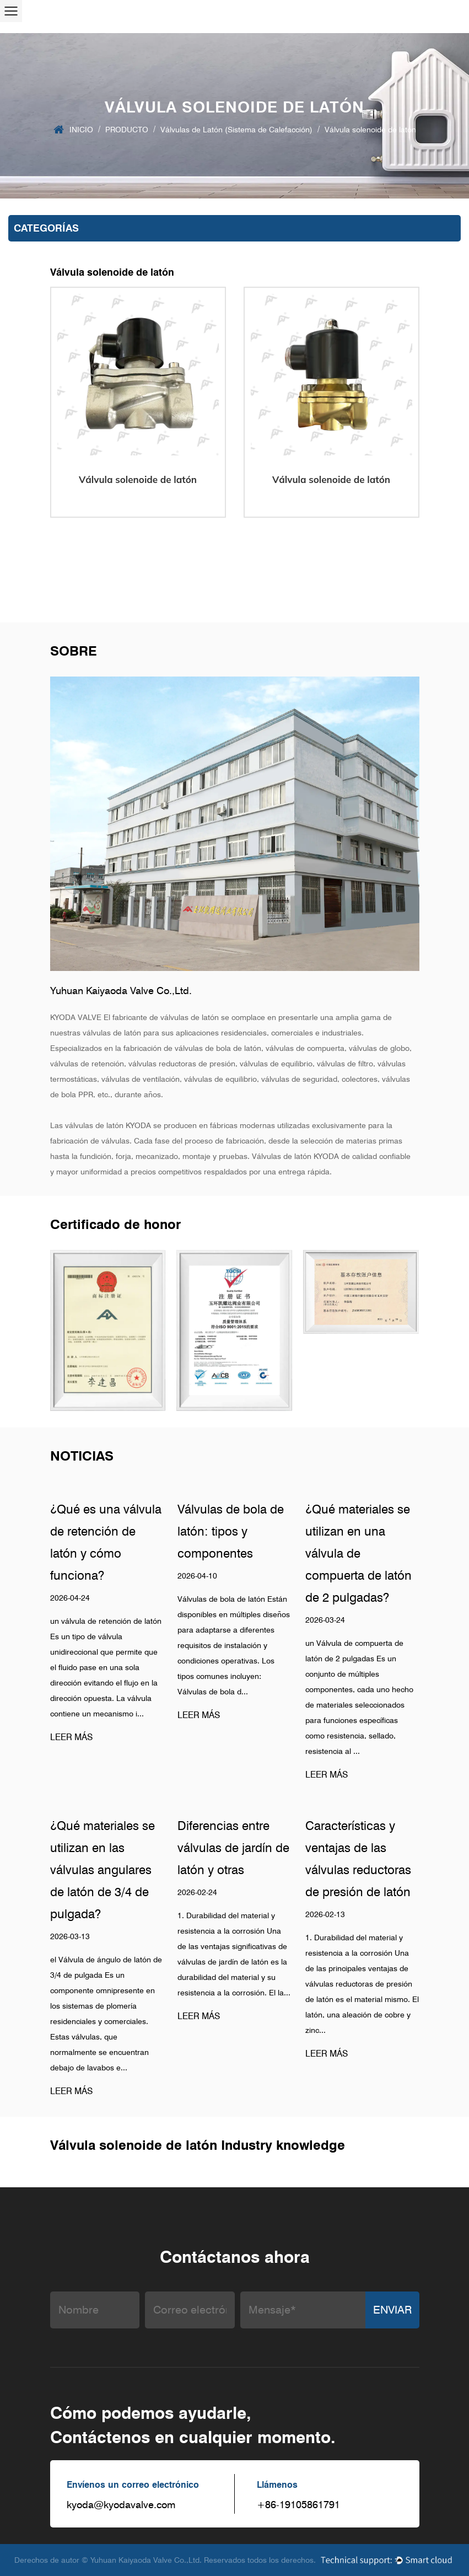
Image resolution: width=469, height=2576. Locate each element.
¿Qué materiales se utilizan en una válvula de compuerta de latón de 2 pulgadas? (358, 1553)
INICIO (81, 129)
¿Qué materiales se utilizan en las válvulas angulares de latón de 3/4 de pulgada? (102, 1869)
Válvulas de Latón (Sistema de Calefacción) (236, 129)
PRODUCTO (126, 129)
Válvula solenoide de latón (138, 479)
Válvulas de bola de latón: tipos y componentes (230, 1531)
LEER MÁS (71, 1737)
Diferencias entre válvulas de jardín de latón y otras (233, 1847)
